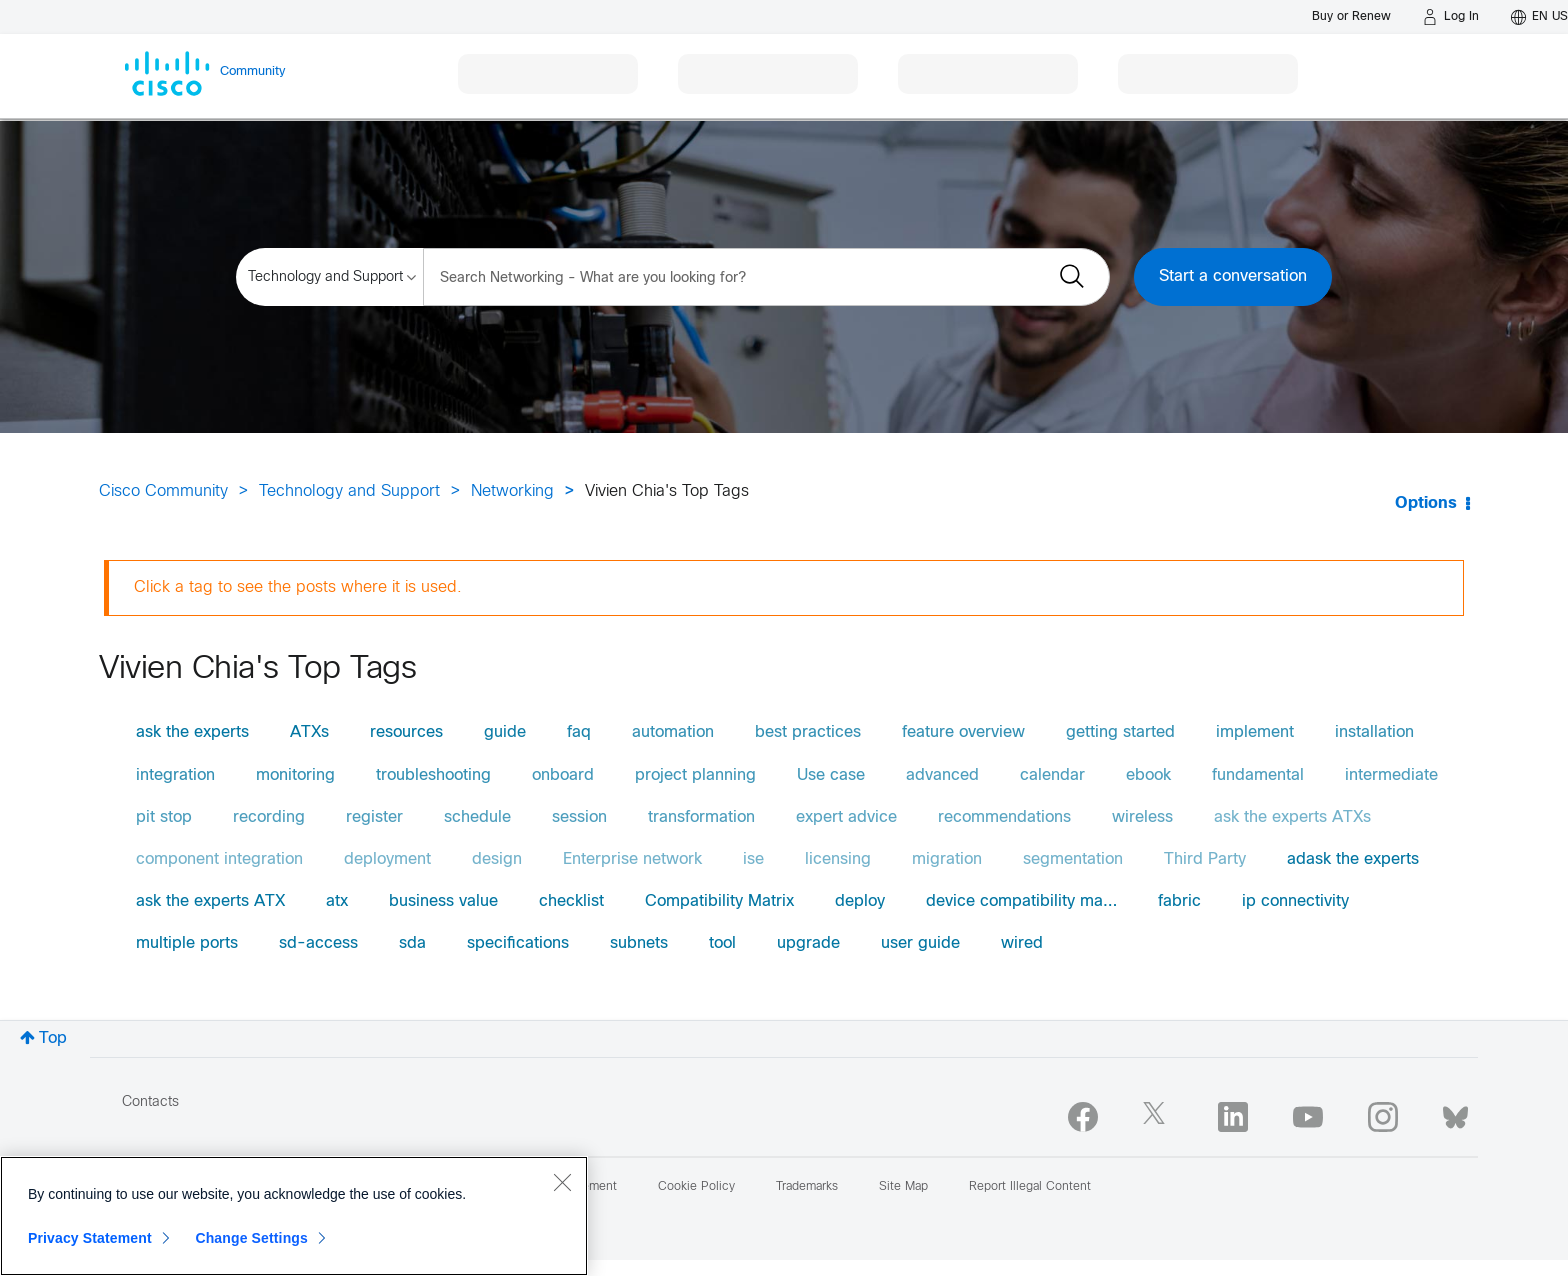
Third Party (1205, 859)
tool (722, 943)
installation (1374, 732)
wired (1022, 943)
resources (406, 732)
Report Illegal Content (1030, 1187)
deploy (860, 901)
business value (443, 901)
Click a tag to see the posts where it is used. (298, 587)
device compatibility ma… (1021, 901)
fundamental (1258, 775)
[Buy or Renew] (1351, 16)
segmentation (1073, 859)
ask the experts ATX (210, 901)
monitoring (295, 775)
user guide (920, 943)
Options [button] (1426, 503)
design (497, 859)
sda (412, 943)
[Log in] (1451, 17)
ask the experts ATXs (1292, 817)
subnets (639, 943)
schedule (477, 817)
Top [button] (53, 1038)
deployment (387, 859)
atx (337, 901)
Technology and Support (349, 491)
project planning (695, 775)
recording (269, 817)
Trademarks (807, 1187)
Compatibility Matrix (719, 901)
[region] (294, 1216)
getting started (1120, 732)
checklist (571, 901)
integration (175, 775)
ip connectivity (1295, 901)
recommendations (1004, 817)
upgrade (808, 943)
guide (505, 732)
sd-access (318, 943)
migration (947, 859)
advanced (942, 775)
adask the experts (1353, 859)
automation (673, 732)
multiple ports (187, 943)
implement (1255, 732)
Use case (831, 775)
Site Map (903, 1187)
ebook (1148, 775)
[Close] (562, 1182)
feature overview (963, 732)
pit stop (164, 817)
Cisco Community (163, 491)
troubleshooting (433, 775)
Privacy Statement (90, 1238)
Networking (512, 491)
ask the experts (192, 732)
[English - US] (1539, 17)
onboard (563, 775)
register (374, 817)
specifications (518, 943)
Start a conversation (1233, 276)
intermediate (1391, 775)
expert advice (846, 817)
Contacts (150, 1102)
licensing (838, 859)
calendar (1052, 775)
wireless (1142, 817)
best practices (808, 732)
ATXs (309, 732)
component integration (219, 859)
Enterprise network (632, 859)
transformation (701, 817)
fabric (1179, 901)
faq (579, 732)
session (579, 817)
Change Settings (251, 1238)
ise (753, 859)
